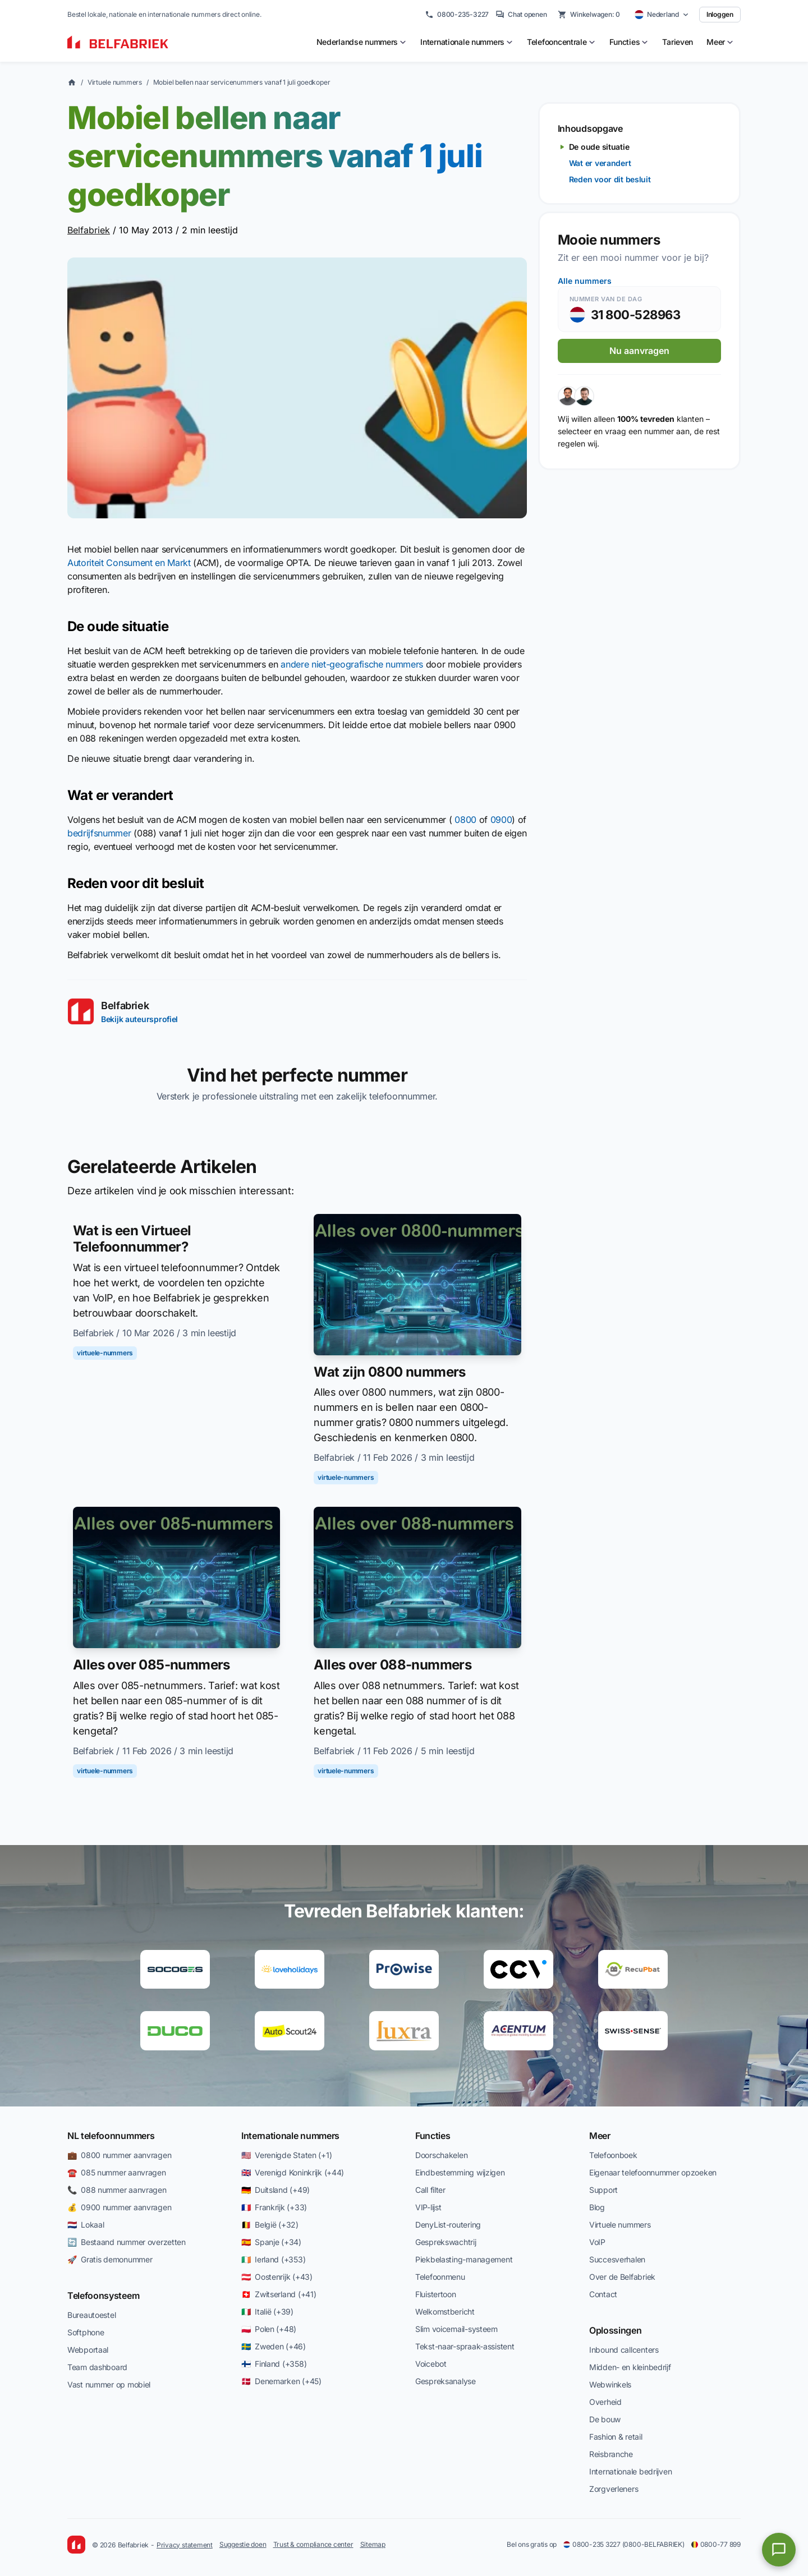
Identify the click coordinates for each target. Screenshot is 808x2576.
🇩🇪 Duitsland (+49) (275, 2190)
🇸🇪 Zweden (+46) (273, 2346)
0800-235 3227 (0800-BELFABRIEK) (624, 2544)
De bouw (605, 2419)
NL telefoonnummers (110, 2135)
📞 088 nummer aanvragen (117, 2190)
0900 (501, 819)
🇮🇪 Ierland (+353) (273, 2259)
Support (603, 2190)
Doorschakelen (441, 2155)
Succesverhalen (617, 2259)
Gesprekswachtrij (445, 2242)
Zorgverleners (613, 2489)
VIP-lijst (428, 2207)
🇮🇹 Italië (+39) (267, 2311)
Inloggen (719, 14)
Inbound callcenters (624, 2349)
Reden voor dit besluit (610, 179)
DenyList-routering (448, 2224)
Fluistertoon (435, 2294)
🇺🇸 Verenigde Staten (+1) (286, 2155)
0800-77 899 (716, 2544)
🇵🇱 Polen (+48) (268, 2329)
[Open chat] (779, 2549)
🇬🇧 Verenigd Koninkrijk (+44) (292, 2172)
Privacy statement (185, 2545)
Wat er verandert (600, 163)
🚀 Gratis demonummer (109, 2259)
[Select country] (661, 14)
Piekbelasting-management (463, 2259)
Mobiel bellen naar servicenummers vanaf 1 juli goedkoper (241, 82)
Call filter (430, 2190)
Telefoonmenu (440, 2276)
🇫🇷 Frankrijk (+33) (274, 2207)
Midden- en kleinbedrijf (630, 2367)
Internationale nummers (290, 2135)
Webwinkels (610, 2384)
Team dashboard (97, 2367)
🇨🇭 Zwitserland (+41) (278, 2294)
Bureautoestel (91, 2315)
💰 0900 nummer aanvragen (119, 2207)
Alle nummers (585, 281)
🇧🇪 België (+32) (270, 2224)
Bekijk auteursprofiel (139, 1019)
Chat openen (521, 14)
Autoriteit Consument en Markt (129, 562)
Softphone (85, 2332)
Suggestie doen (243, 2544)
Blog (597, 2207)
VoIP (597, 2242)
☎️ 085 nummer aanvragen (116, 2172)
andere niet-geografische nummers (352, 664)
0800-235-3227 (457, 14)
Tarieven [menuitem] (677, 42)
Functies (432, 2135)
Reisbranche (611, 2454)
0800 (465, 819)
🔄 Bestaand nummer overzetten (126, 2242)
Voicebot (431, 2363)
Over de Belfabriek (622, 2276)
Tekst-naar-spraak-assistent (464, 2346)
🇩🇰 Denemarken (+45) (281, 2381)
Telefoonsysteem (103, 2295)
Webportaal (87, 2349)
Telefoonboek (613, 2155)
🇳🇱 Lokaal (85, 2224)
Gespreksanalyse (445, 2381)
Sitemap (372, 2544)
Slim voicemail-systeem (456, 2329)
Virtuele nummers (115, 82)
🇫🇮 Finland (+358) (273, 2363)
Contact (603, 2294)
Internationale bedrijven (630, 2471)
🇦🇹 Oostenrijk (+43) (277, 2276)
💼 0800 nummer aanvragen (119, 2155)
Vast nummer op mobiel (108, 2384)
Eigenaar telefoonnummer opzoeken (653, 2172)
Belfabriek (88, 230)
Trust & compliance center (313, 2544)
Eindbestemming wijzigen (460, 2172)
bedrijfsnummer (99, 833)
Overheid (605, 2402)
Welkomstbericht (445, 2311)
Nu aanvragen (639, 350)
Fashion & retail (615, 2436)
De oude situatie (599, 146)
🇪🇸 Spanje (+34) (271, 2242)
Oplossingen (615, 2330)
